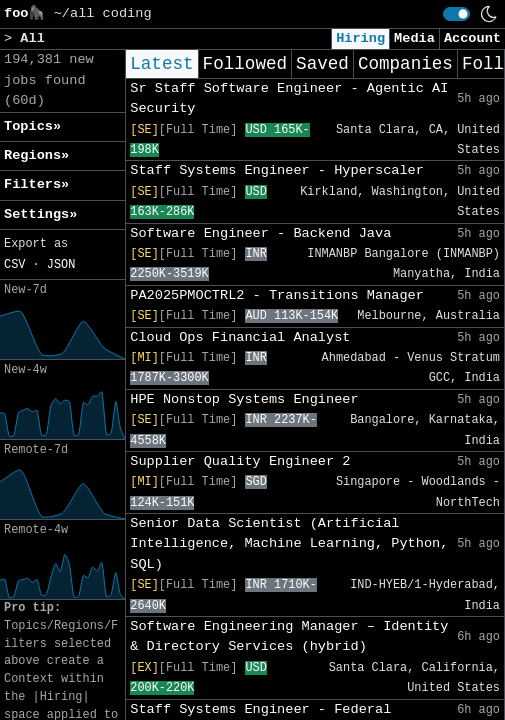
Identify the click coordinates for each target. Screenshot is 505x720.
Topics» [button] (32, 126)
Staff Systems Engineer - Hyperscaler (277, 170)
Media (414, 38)
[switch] (456, 14)
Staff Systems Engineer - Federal (260, 709)
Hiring (360, 38)
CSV (14, 265)
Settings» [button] (40, 214)
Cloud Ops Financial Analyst (240, 337)
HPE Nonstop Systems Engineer (244, 399)
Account (472, 38)
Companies (405, 64)
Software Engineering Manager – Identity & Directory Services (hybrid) (289, 636)
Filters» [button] (36, 184)
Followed (245, 64)
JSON (61, 265)
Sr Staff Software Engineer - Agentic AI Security (289, 98)
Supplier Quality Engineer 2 (240, 461)
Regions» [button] (36, 155)
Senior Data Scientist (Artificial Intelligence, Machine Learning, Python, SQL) (289, 544)
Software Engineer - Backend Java (260, 233)
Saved (322, 64)
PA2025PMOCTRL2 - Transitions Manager (277, 295)
